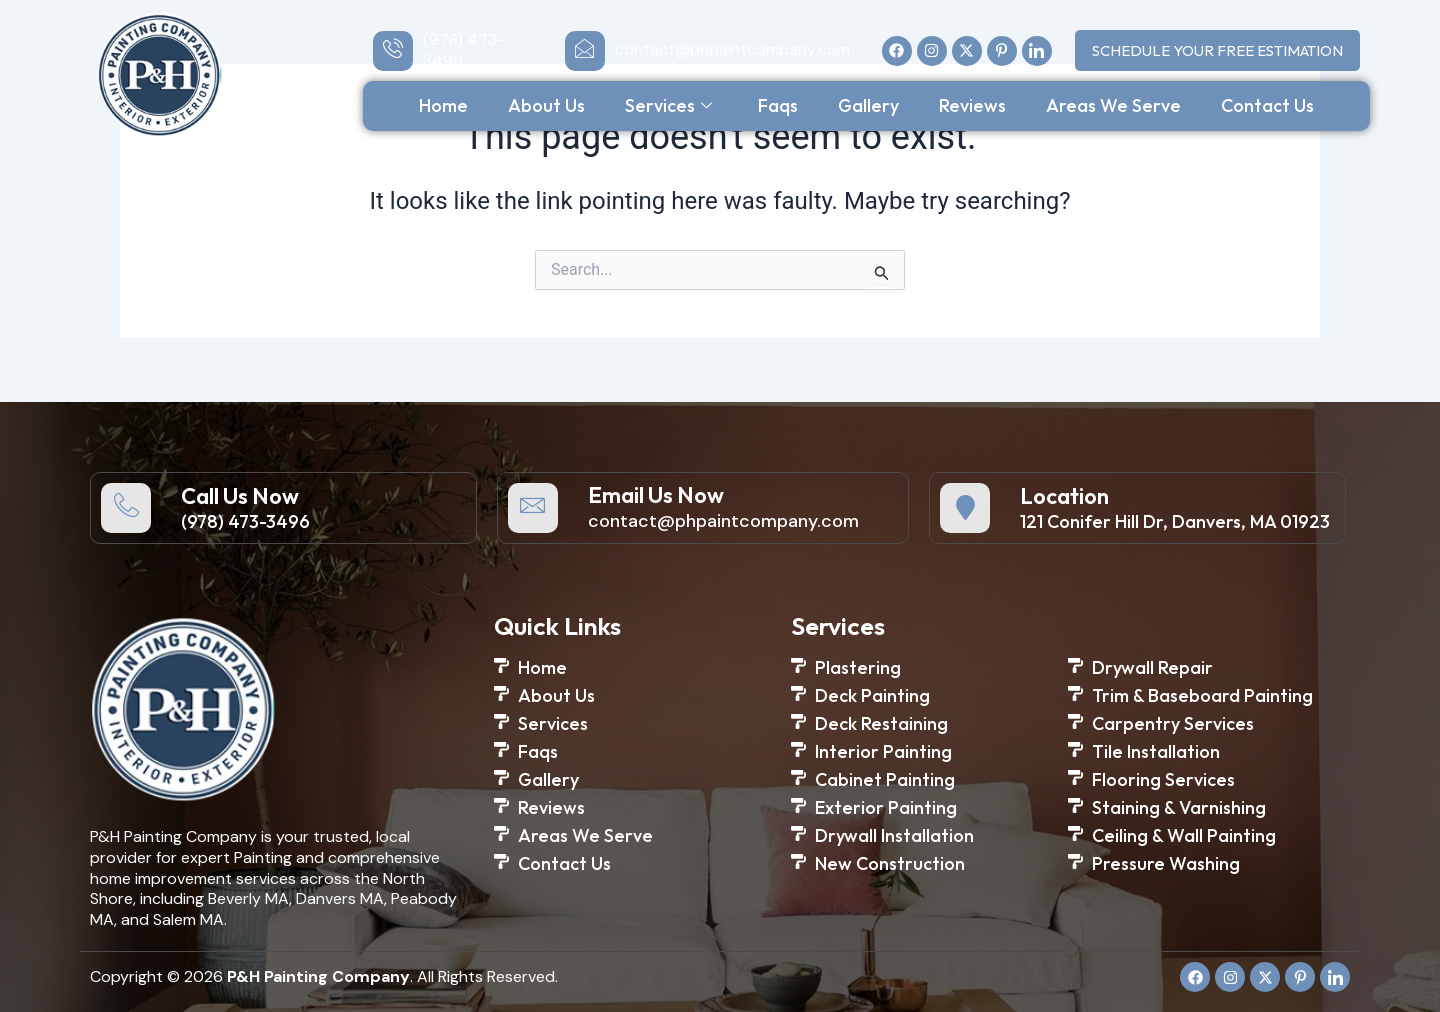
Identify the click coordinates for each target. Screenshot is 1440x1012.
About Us (546, 105)
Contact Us (1267, 105)
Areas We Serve (1113, 105)
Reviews (972, 105)
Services (668, 105)
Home (443, 105)
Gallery (868, 105)
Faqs (778, 105)
